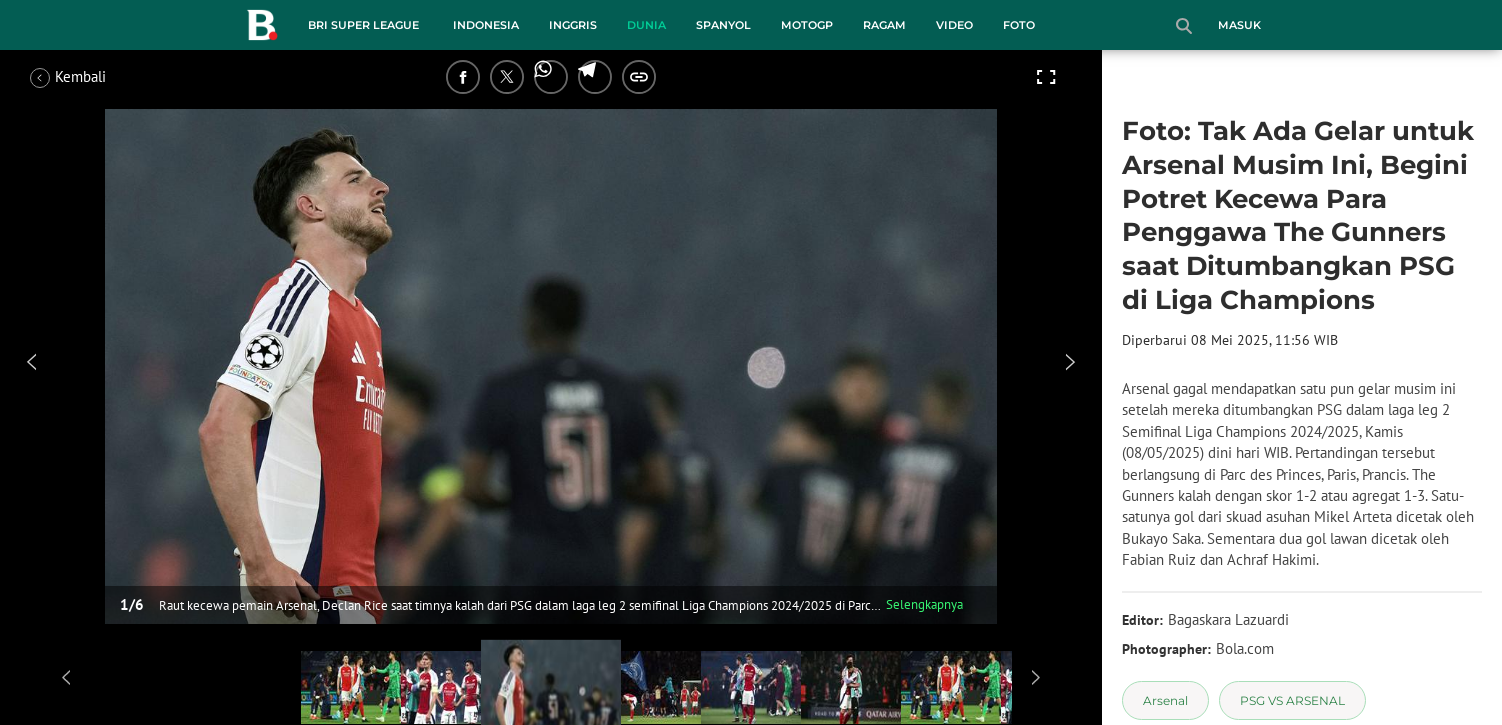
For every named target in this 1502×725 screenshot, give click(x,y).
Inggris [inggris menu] (573, 25)
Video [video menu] (954, 25)
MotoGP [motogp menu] (807, 25)
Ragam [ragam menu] (884, 25)
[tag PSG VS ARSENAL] (1292, 700)
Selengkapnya (924, 604)
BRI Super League (363, 25)
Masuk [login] (1239, 25)
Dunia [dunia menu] (646, 25)
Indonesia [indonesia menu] (486, 25)
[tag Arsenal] (1165, 700)
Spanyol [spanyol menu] (723, 25)
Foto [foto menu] (1019, 25)
